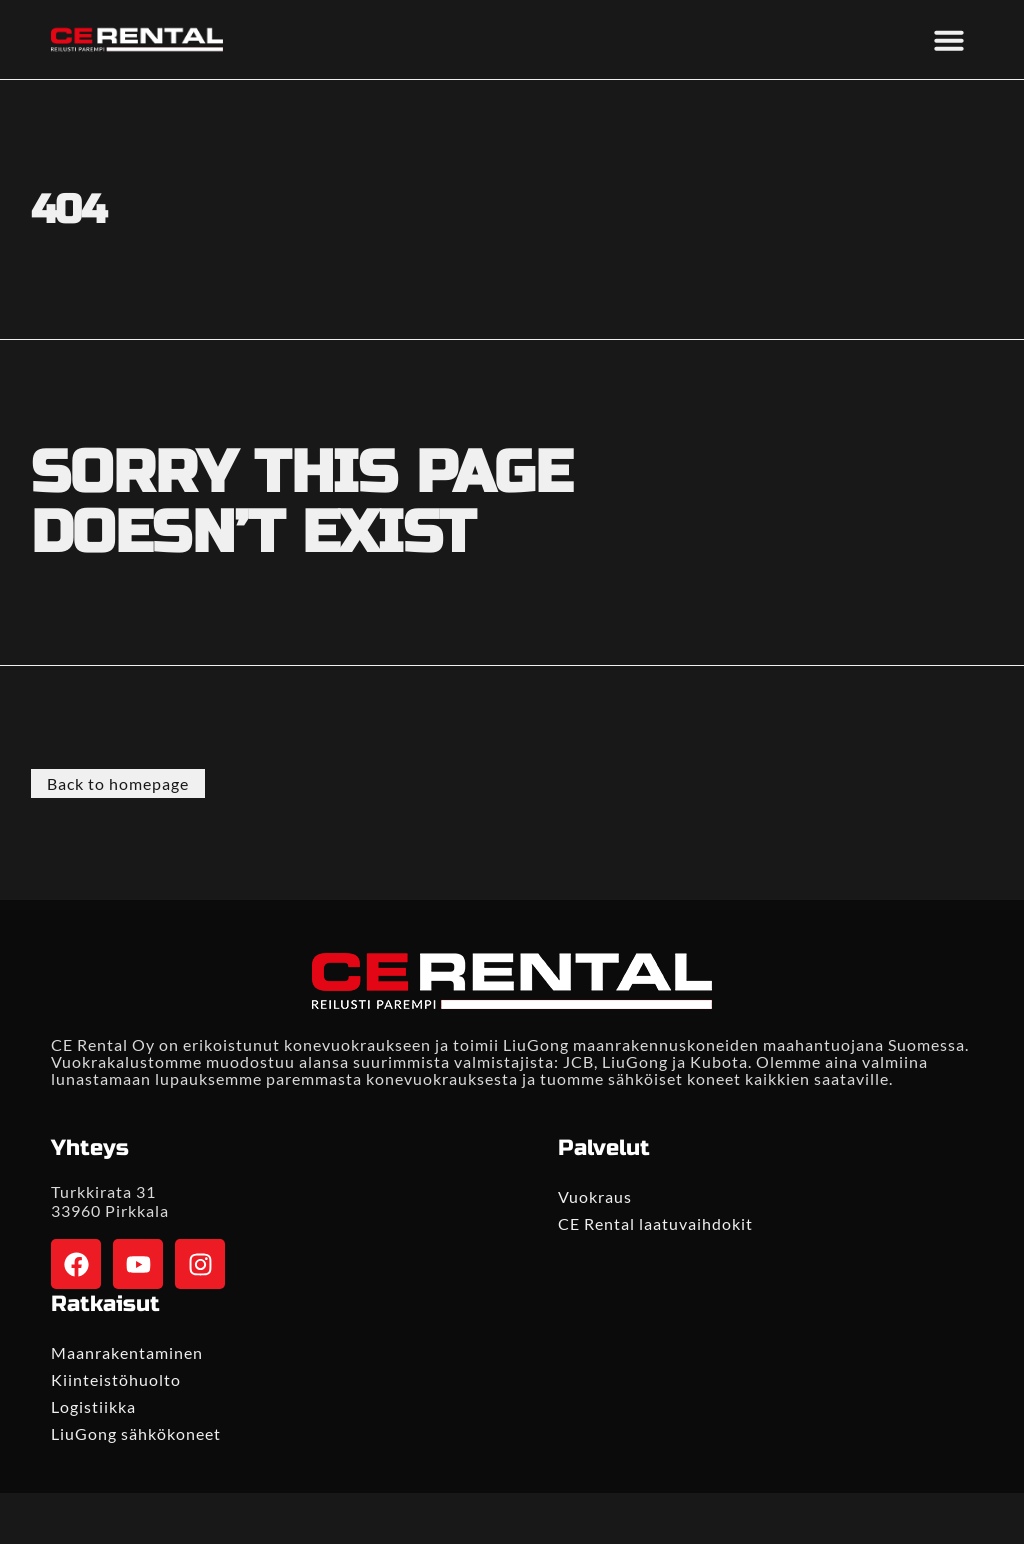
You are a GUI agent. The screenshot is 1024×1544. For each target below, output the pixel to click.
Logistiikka (93, 1406)
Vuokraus (595, 1196)
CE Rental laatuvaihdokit (655, 1223)
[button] (949, 40)
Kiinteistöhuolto (116, 1379)
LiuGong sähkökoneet (136, 1433)
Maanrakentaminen (127, 1352)
